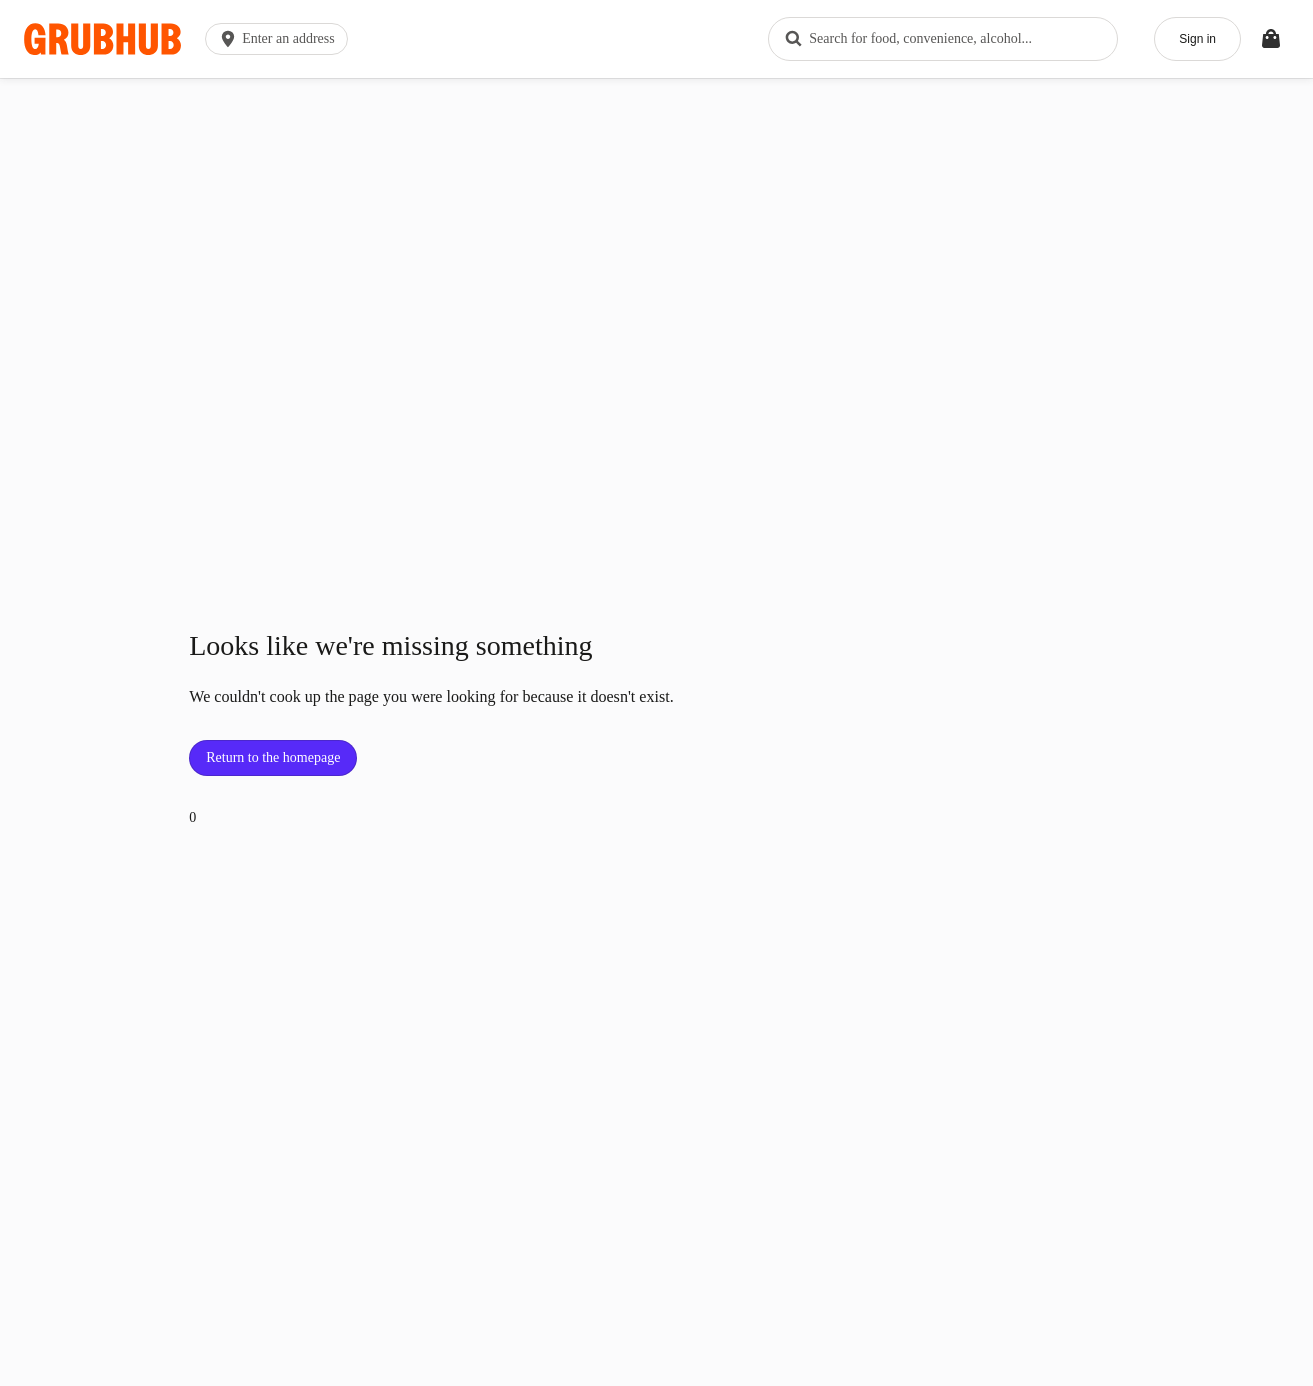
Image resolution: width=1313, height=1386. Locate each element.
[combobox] (943, 39)
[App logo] (102, 39)
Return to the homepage (273, 757)
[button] (280, 39)
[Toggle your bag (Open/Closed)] (1271, 39)
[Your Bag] (1271, 39)
